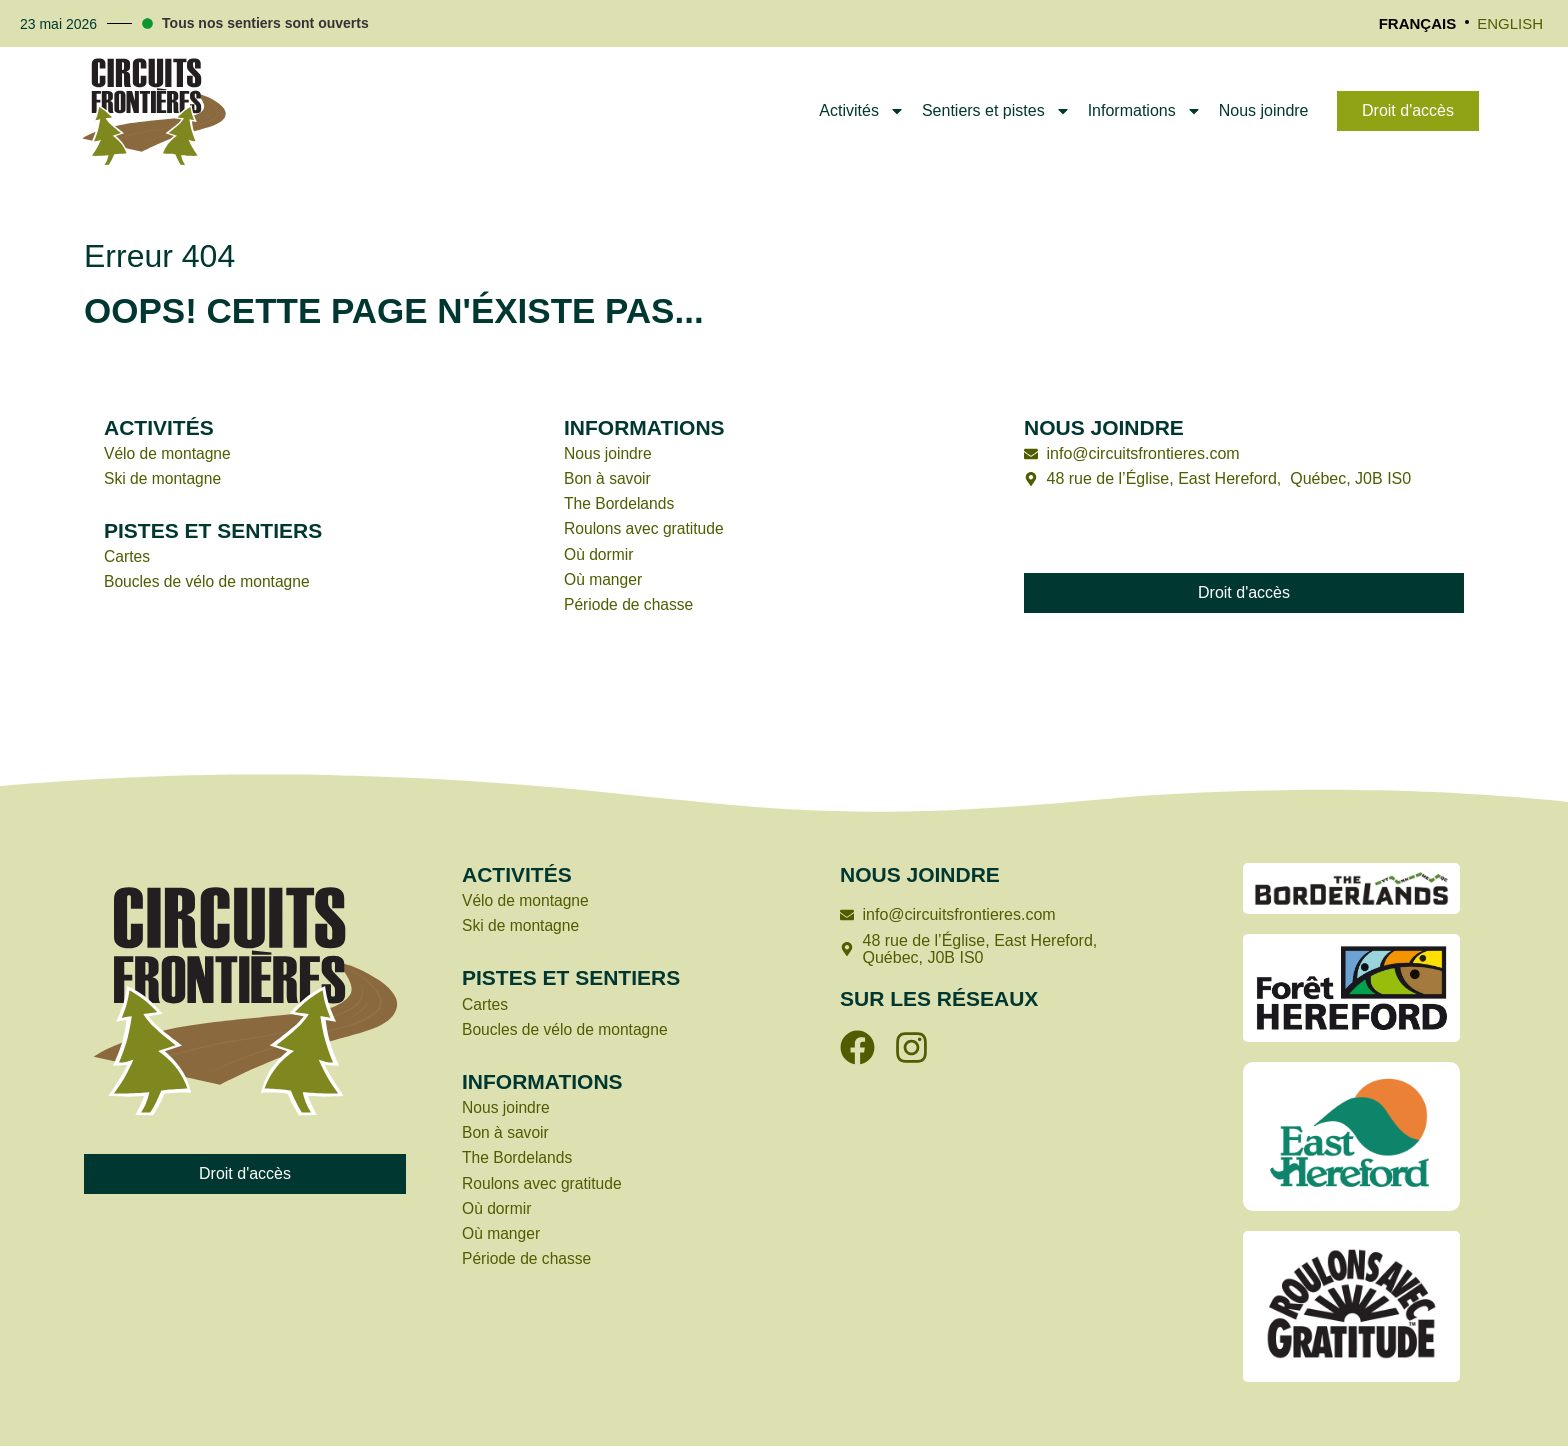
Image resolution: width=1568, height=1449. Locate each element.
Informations (1145, 111)
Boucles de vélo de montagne (209, 583)
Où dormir (599, 555)
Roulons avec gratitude (648, 530)
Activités (862, 111)
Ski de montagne (164, 478)
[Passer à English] (1510, 24)
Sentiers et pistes (996, 111)
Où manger (604, 581)
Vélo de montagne (169, 453)
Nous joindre (1264, 110)
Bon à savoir (608, 478)
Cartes (127, 557)
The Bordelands (620, 504)
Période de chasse (630, 606)
